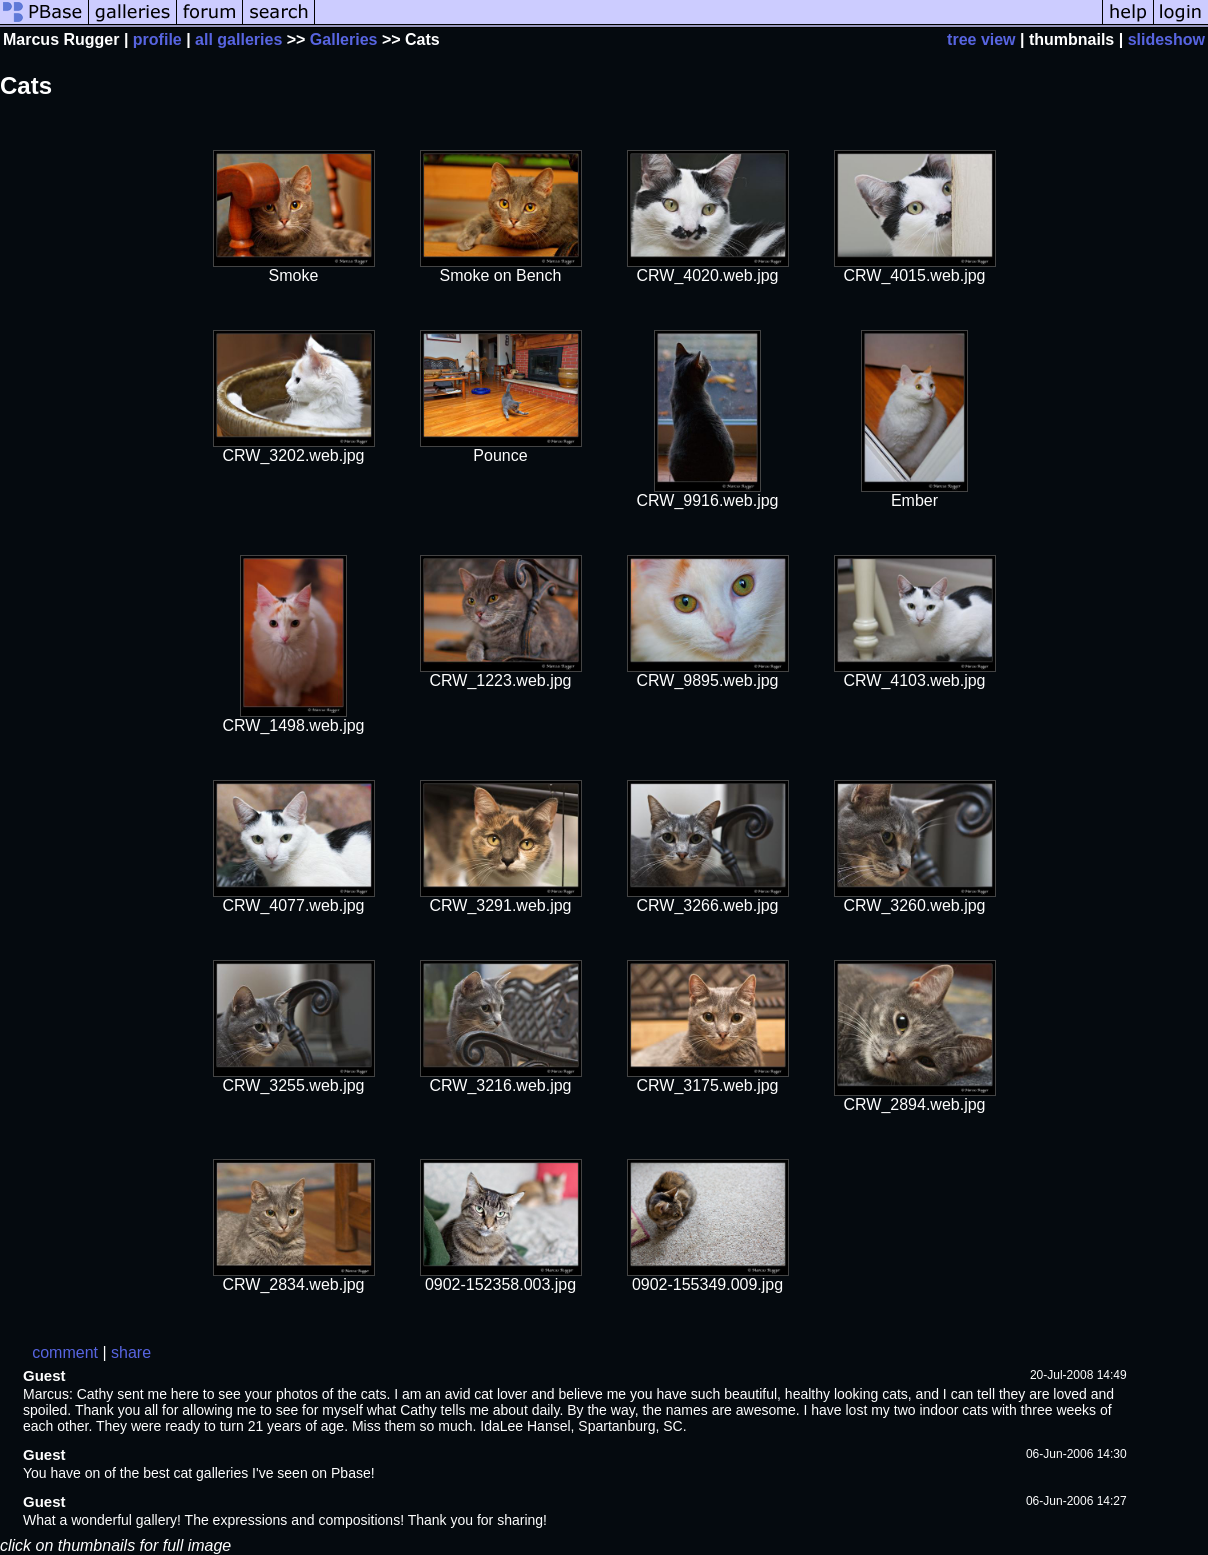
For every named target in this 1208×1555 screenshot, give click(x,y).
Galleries (344, 39)
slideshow (1166, 39)
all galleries (238, 39)
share (131, 1352)
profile (157, 39)
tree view (981, 39)
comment (65, 1352)
